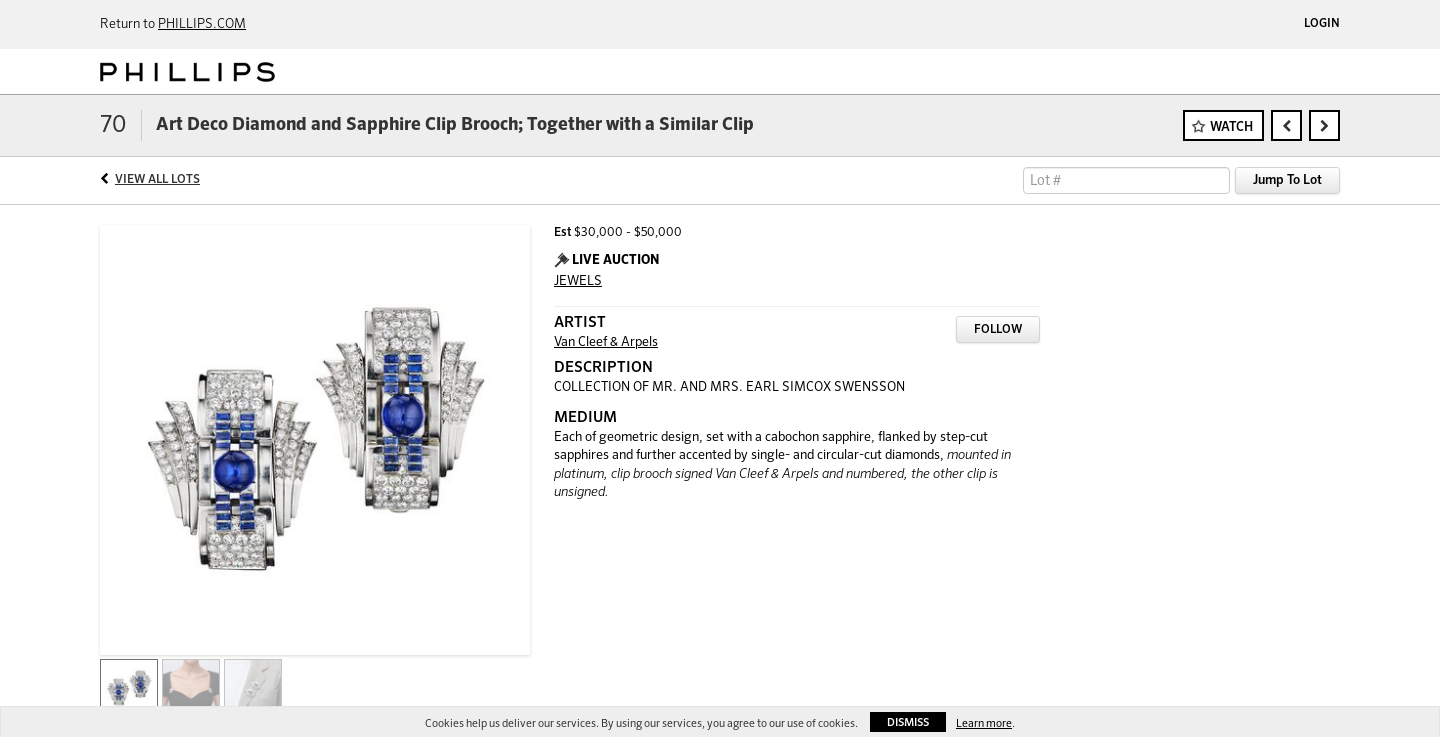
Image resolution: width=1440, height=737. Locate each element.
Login (1322, 24)
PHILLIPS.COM (202, 24)
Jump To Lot (1287, 180)
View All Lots (157, 180)
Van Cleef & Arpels (606, 342)
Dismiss (908, 722)
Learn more (984, 723)
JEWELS (578, 281)
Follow (998, 330)
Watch (1231, 127)
